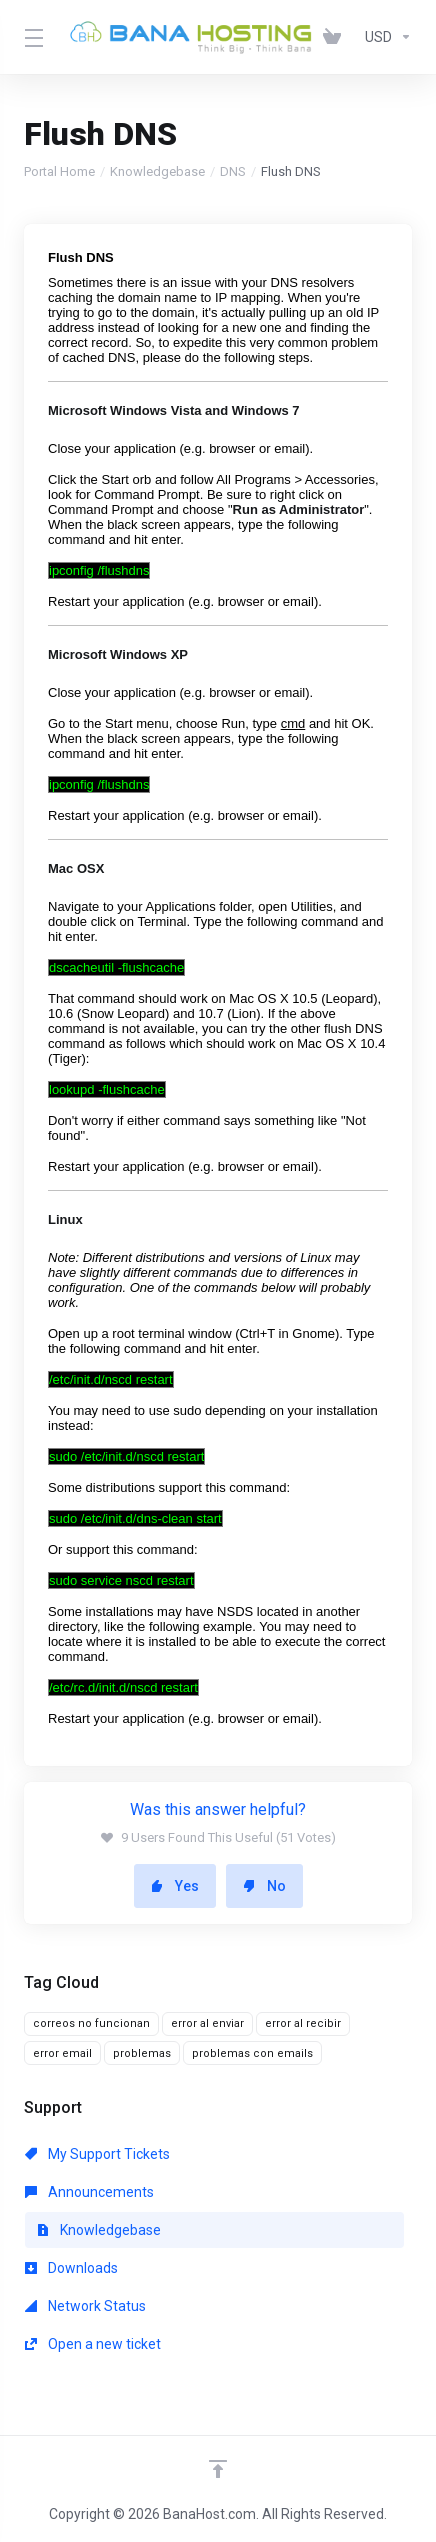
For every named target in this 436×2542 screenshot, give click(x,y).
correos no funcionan (91, 2023)
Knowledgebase (157, 171)
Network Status (85, 2306)
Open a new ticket (93, 2344)
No (264, 1886)
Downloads (71, 2268)
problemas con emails (252, 2053)
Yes (175, 1886)
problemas (142, 2053)
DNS (233, 171)
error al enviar (207, 2023)
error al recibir (303, 2023)
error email (62, 2053)
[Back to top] (218, 2469)
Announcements (89, 2192)
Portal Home (59, 171)
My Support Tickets (97, 2154)
